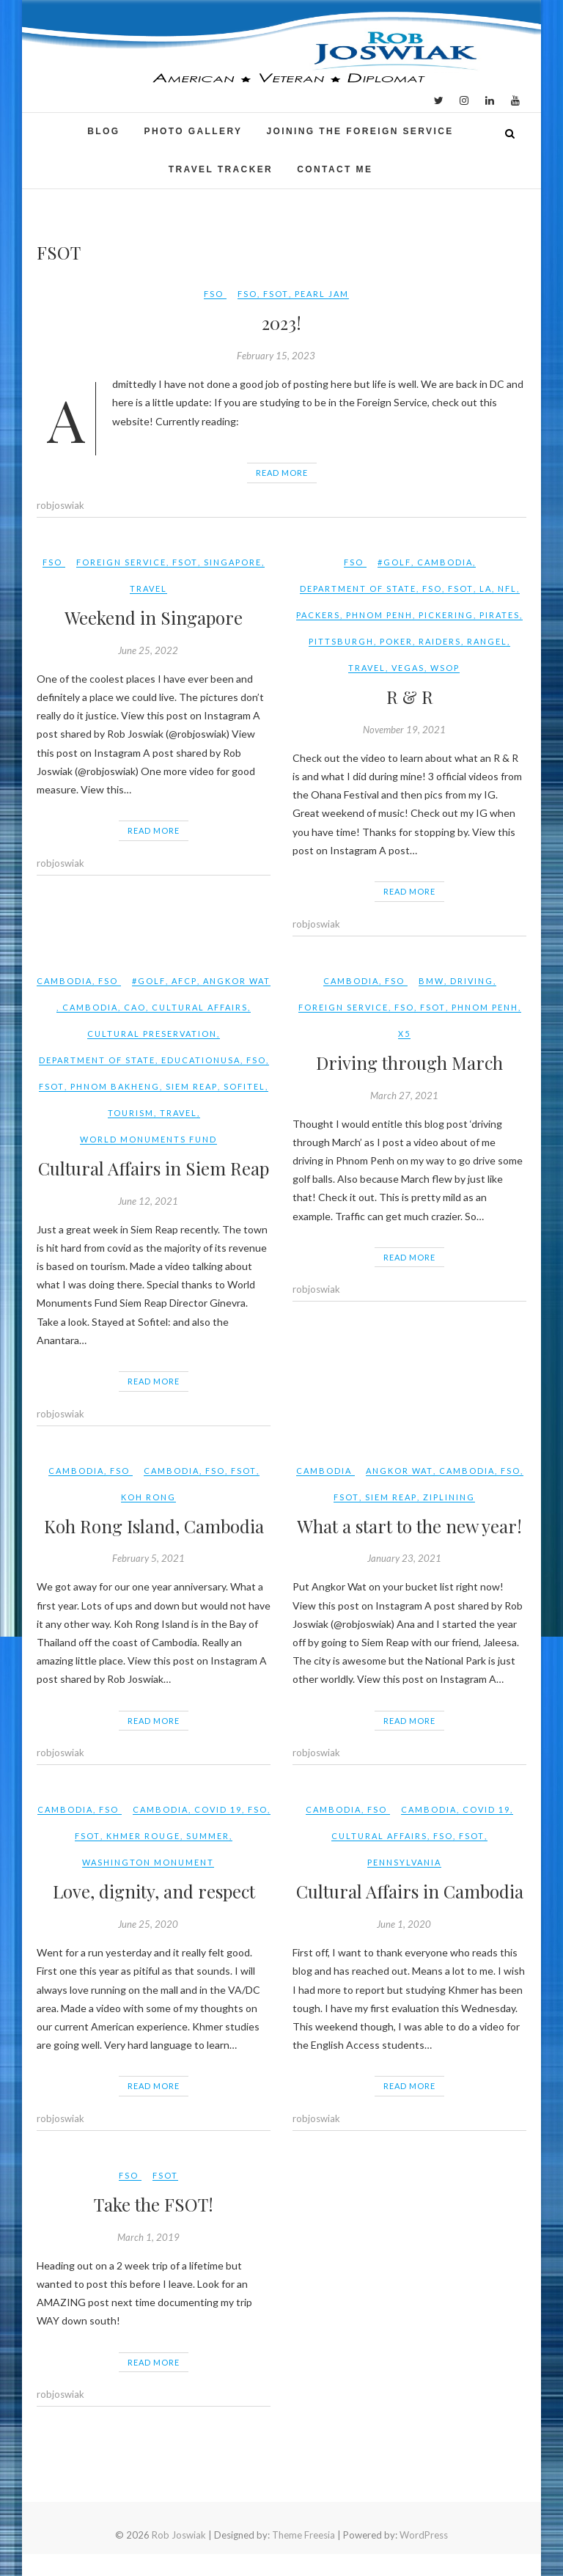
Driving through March (409, 1062)
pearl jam (322, 293)
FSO (214, 293)
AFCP (184, 981)
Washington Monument (148, 1862)
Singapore (233, 562)
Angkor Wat (237, 981)
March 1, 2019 (148, 2237)
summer (207, 1836)
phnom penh (379, 615)
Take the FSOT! (153, 2204)
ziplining (449, 1497)
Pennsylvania (404, 1862)
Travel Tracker (221, 169)
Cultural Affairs (200, 1007)
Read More (282, 472)
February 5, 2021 (148, 1558)
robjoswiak (60, 505)
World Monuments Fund (148, 1139)
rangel (487, 641)
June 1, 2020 (404, 1924)
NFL (507, 588)
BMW (431, 981)
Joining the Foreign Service (359, 131)
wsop (445, 667)
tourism (131, 1113)
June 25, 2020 (148, 1924)
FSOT (276, 293)
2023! (281, 322)
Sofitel (244, 1086)
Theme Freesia (303, 2535)
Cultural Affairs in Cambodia (409, 1891)
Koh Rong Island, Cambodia (154, 1526)
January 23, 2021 (404, 1558)
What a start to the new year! (409, 1526)
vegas (407, 667)
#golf (394, 562)
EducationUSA (200, 1060)
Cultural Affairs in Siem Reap (153, 1168)
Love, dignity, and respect (154, 1891)
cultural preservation (152, 1033)
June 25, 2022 (148, 650)
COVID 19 (218, 1809)
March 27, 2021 (404, 1095)
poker (396, 641)
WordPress (424, 2535)
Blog (103, 131)
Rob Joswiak (179, 2535)
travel (148, 588)
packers (318, 615)
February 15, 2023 (276, 356)
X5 (404, 1033)
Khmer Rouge (143, 1836)
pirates (499, 615)
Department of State (358, 588)
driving (471, 981)
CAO (135, 1007)
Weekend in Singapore (154, 617)
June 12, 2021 (148, 1201)
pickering (446, 615)
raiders (440, 641)
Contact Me (334, 169)
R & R (409, 696)
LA (485, 588)
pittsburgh (341, 641)
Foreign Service (121, 562)
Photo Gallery (193, 131)
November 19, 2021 (404, 729)
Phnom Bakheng (115, 1086)
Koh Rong (148, 1497)
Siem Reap (192, 1086)
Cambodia (445, 562)
